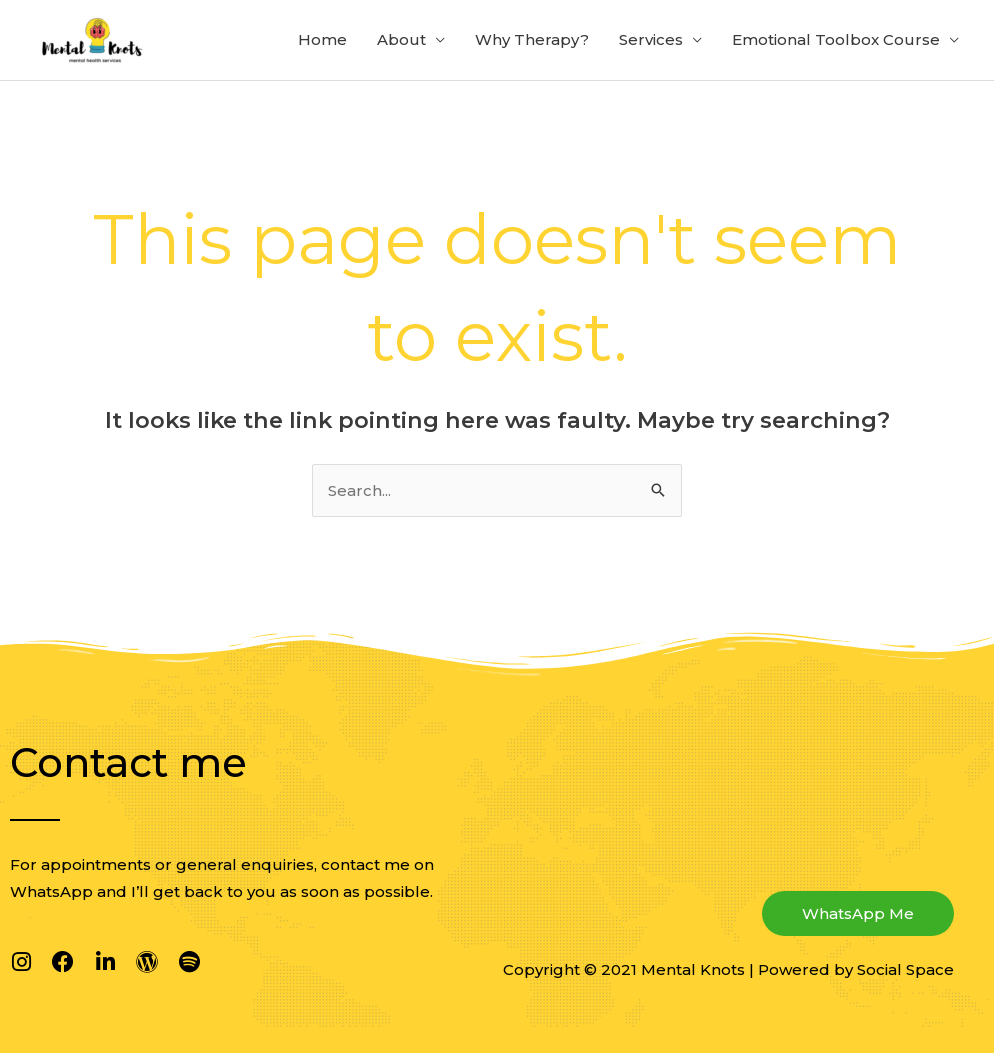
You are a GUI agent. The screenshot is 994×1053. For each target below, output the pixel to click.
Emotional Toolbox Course (836, 39)
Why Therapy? (532, 39)
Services (651, 39)
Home (322, 39)
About (401, 39)
